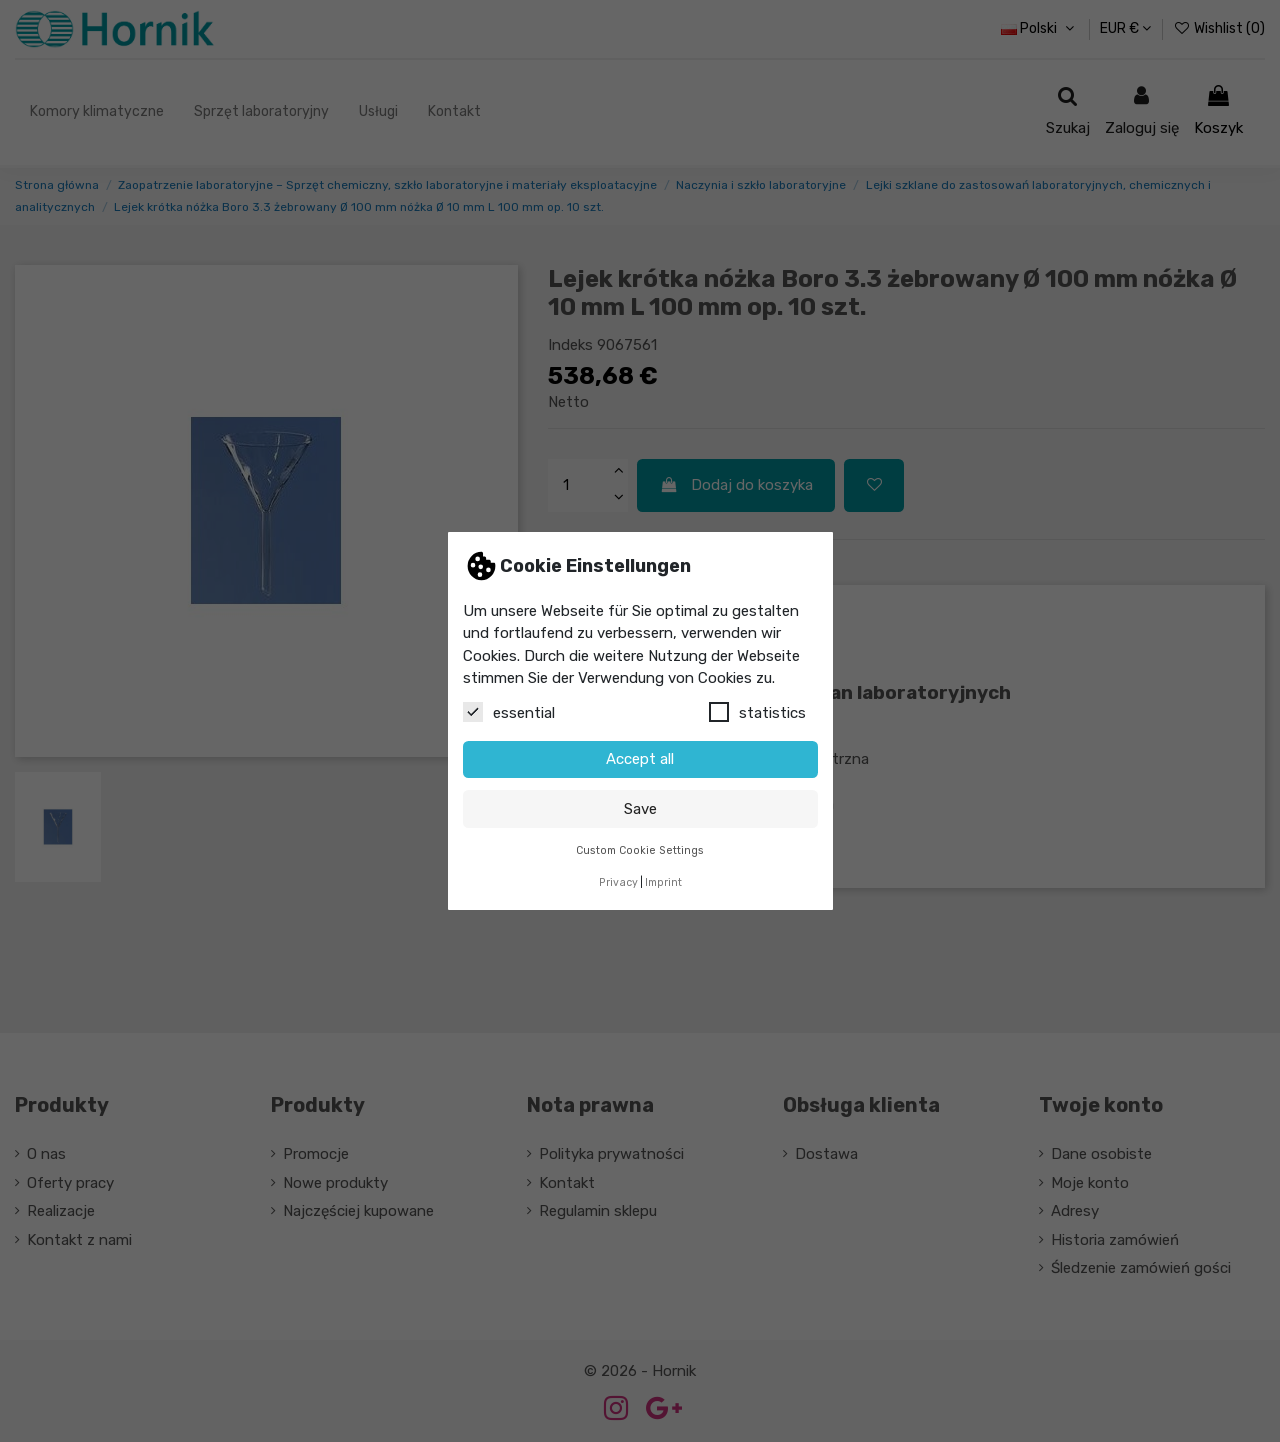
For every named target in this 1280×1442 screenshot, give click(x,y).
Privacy (618, 882)
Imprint (663, 882)
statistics (757, 712)
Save (640, 809)
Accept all (640, 759)
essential (509, 712)
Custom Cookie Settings (640, 850)
